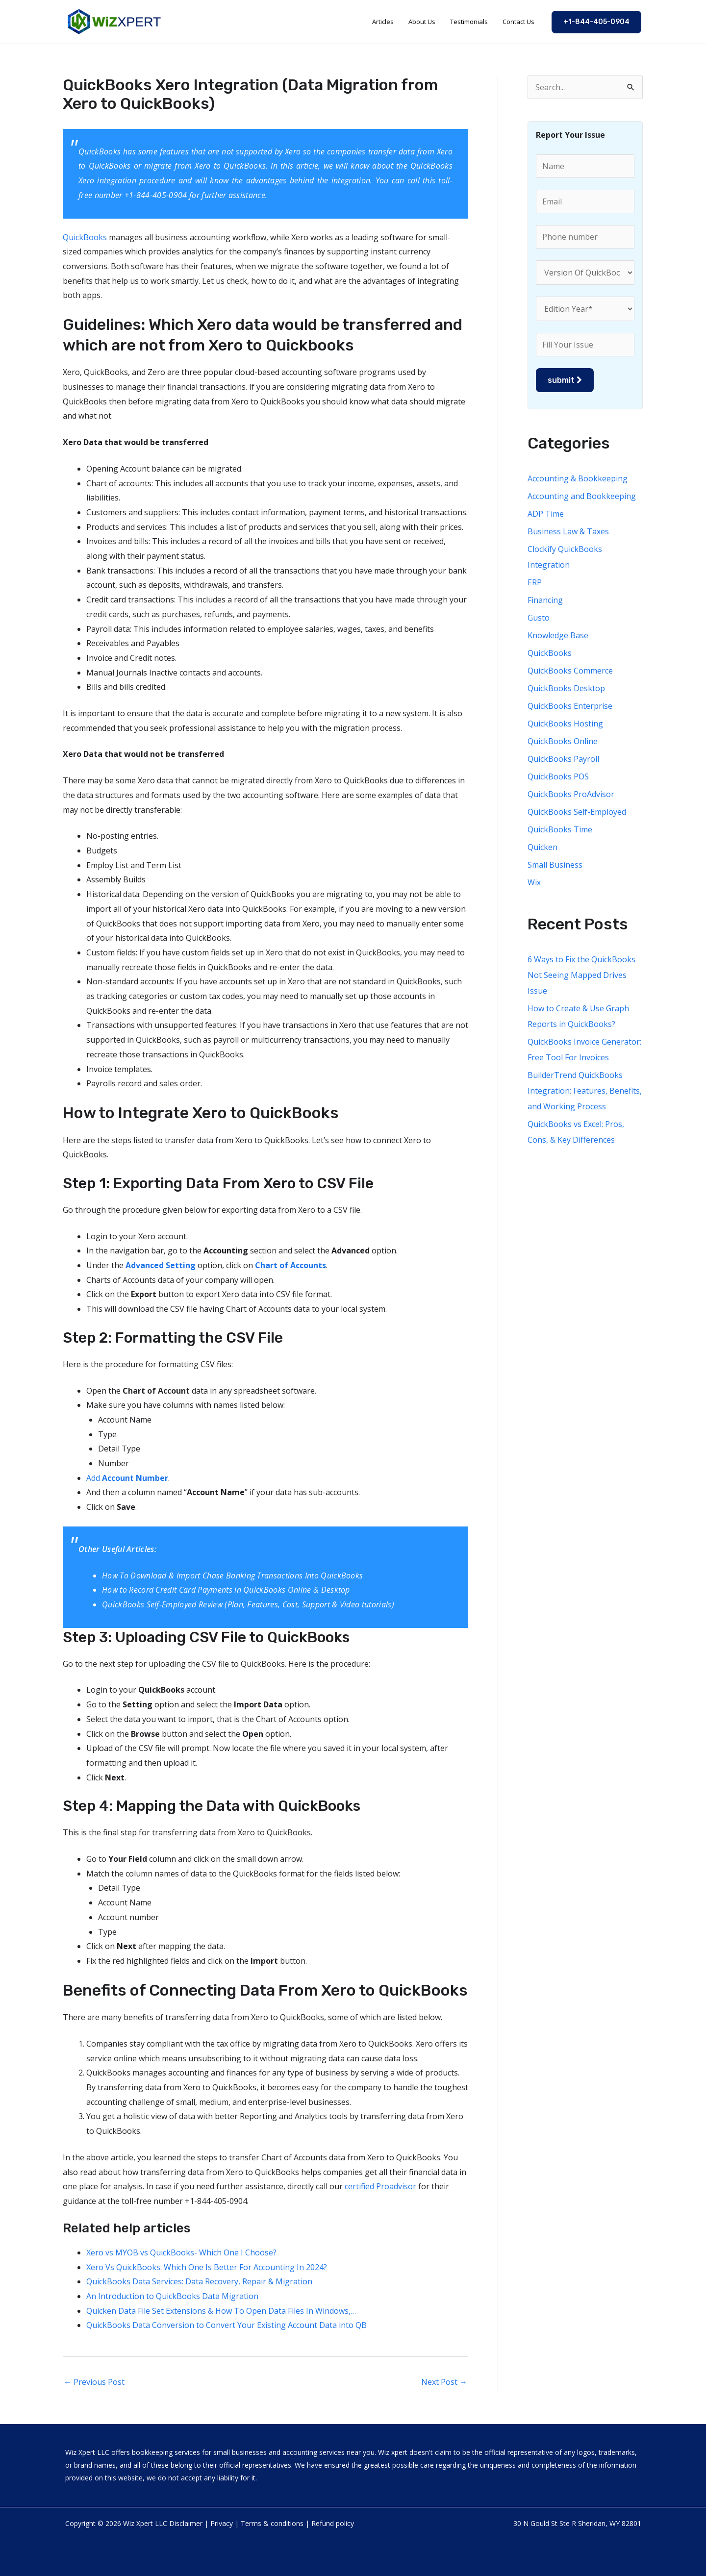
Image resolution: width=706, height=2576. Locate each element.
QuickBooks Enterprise (570, 705)
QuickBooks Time (560, 829)
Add (127, 1478)
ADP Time (546, 513)
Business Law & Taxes (568, 531)
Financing (545, 600)
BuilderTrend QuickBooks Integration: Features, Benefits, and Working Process (585, 1091)
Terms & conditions (272, 2523)
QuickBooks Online (563, 741)
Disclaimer (185, 2523)
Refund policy (332, 2523)
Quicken (542, 847)
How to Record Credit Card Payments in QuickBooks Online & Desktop (226, 1589)
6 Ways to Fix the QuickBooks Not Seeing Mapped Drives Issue (581, 975)
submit (565, 380)
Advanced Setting (161, 1265)
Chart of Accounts (290, 1265)
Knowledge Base (558, 635)
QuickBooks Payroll (563, 758)
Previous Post (94, 2381)
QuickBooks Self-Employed (577, 811)
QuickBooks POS (558, 776)
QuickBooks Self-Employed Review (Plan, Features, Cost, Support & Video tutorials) (248, 1604)
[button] (596, 22)
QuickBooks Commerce (570, 670)
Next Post (444, 2381)
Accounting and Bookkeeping (582, 496)
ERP (535, 582)
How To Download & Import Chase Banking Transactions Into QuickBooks (232, 1575)
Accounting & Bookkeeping (578, 478)
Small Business (555, 864)
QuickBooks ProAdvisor (571, 794)
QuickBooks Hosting (565, 723)
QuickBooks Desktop (566, 688)
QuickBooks (85, 237)
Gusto (539, 617)
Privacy (221, 2523)
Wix (534, 882)
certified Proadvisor (380, 2186)
